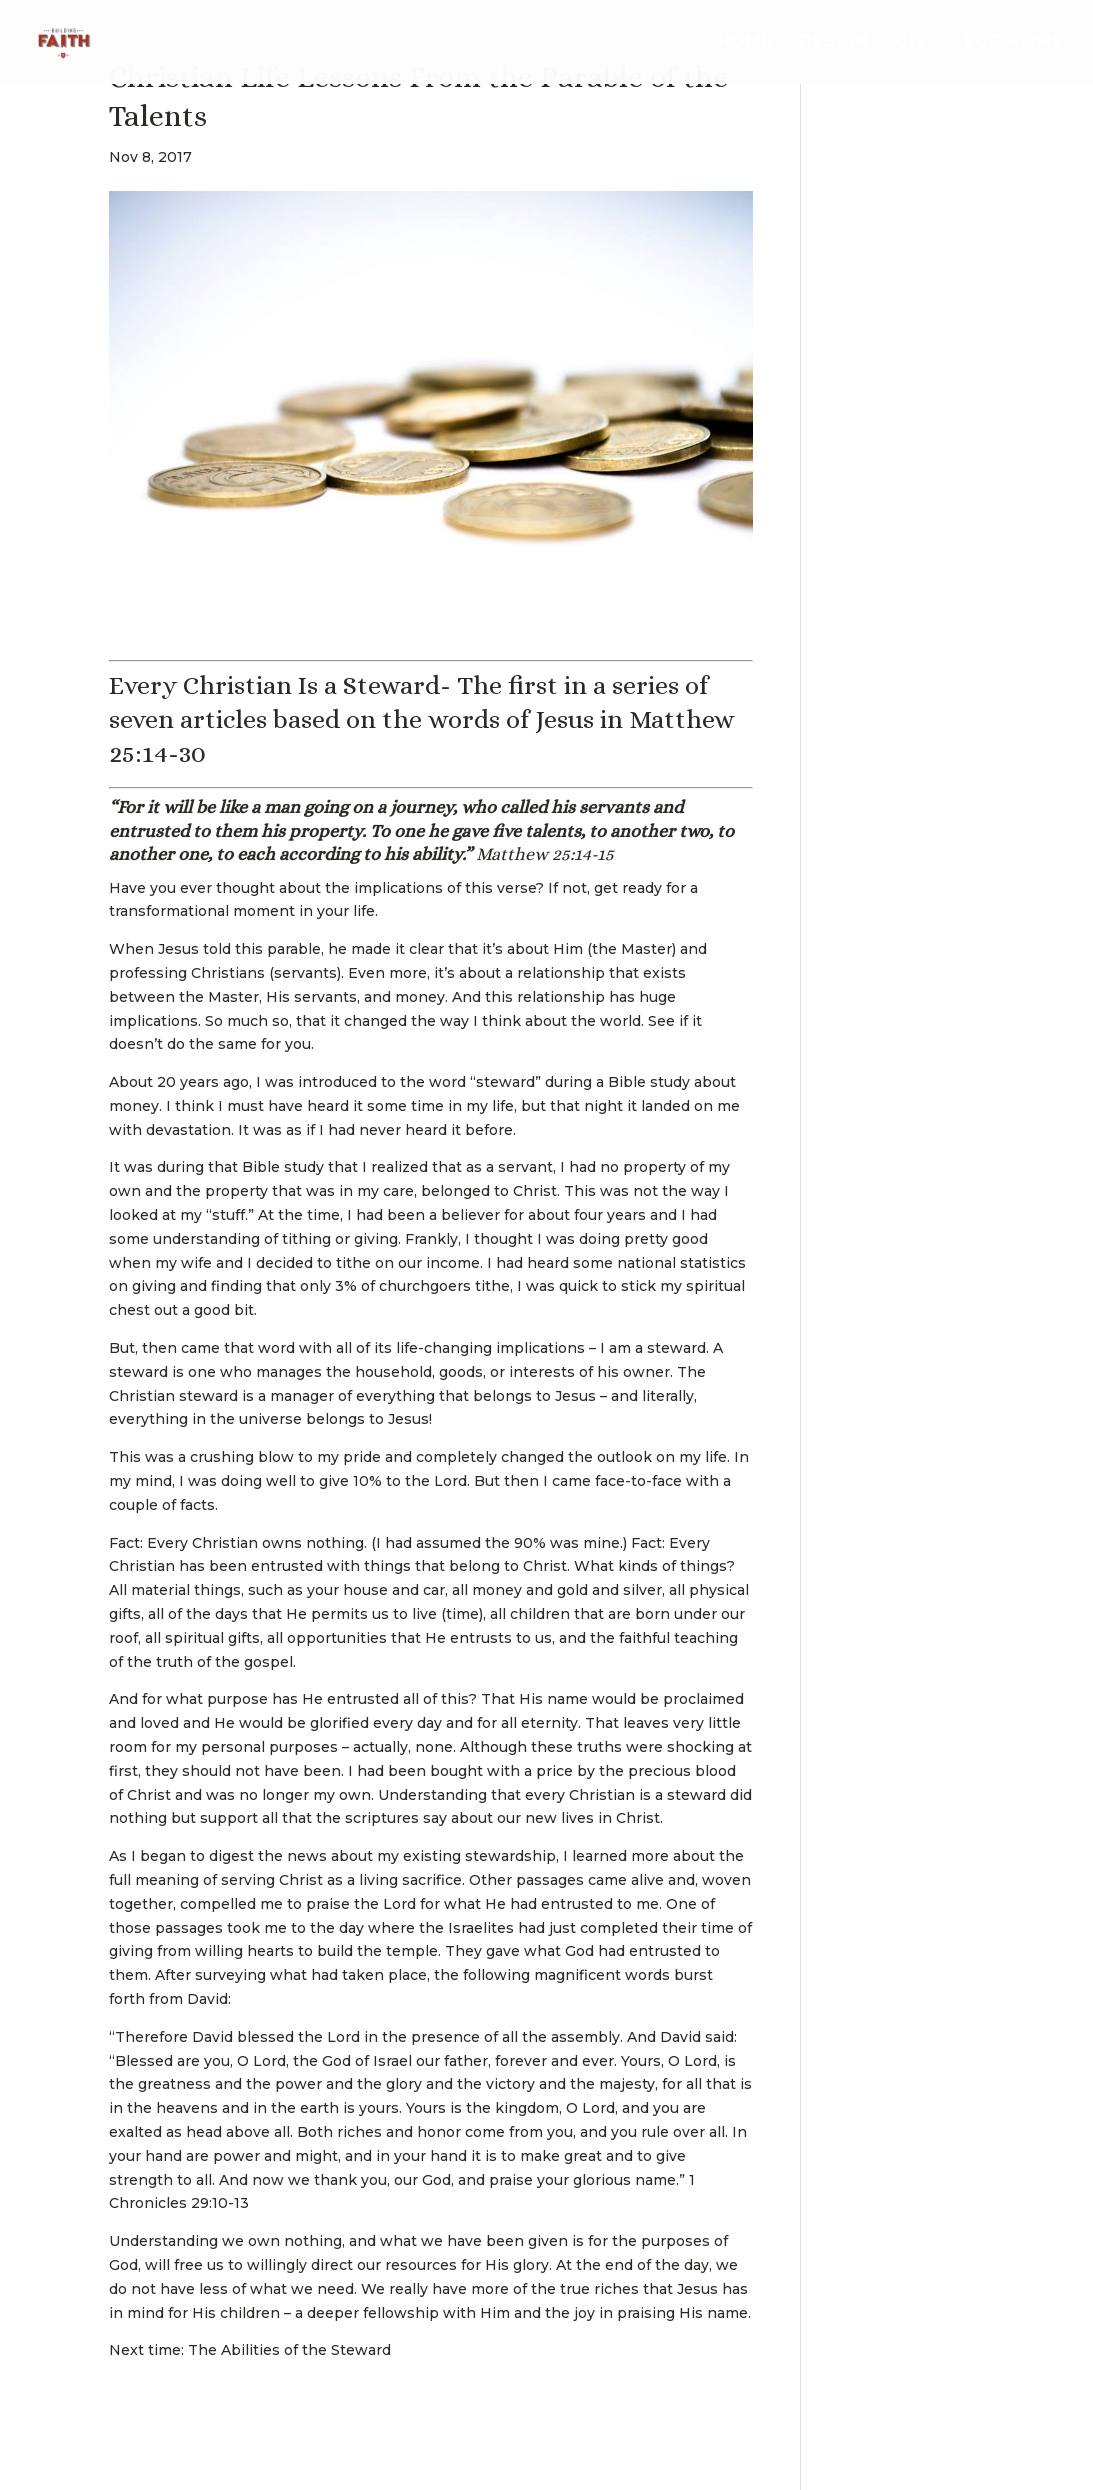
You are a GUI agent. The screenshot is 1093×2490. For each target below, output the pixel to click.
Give (917, 43)
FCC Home (1014, 43)
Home (745, 43)
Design (834, 43)
